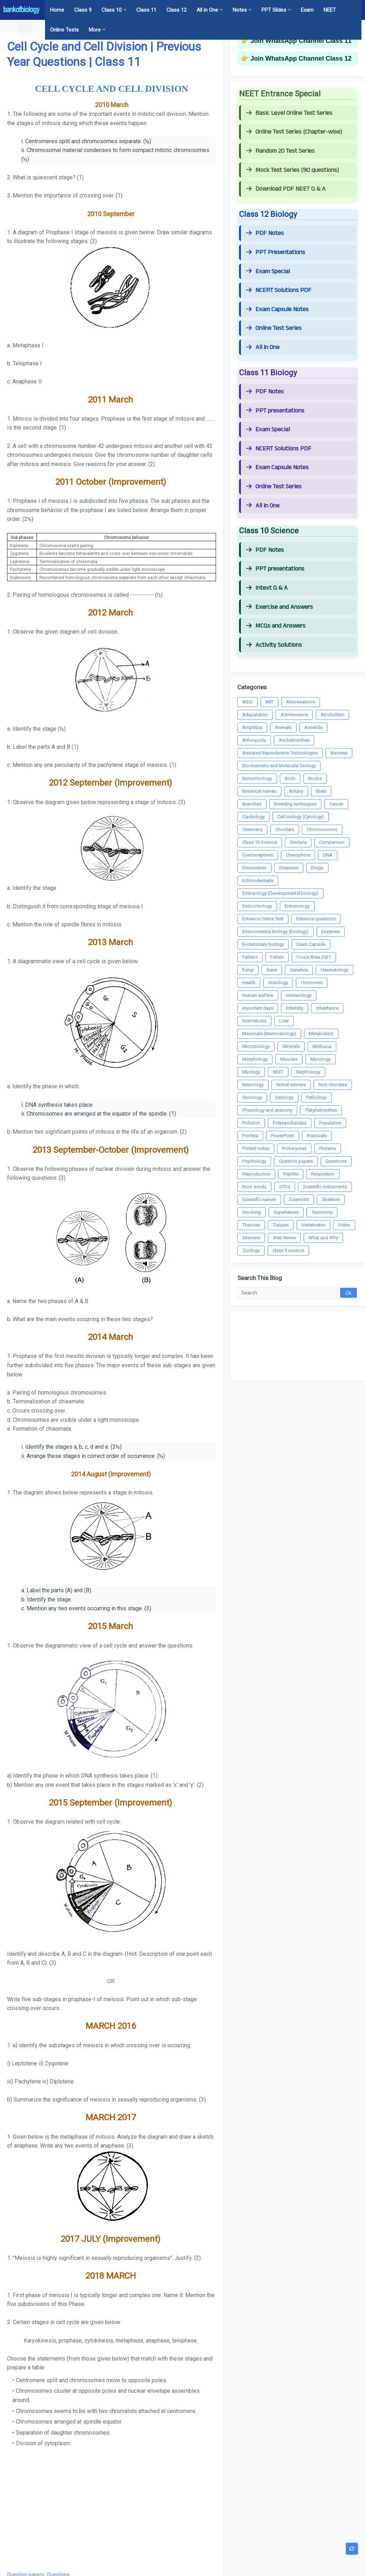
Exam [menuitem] (307, 10)
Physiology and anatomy (267, 1110)
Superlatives (286, 1212)
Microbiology (256, 1046)
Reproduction (256, 1174)
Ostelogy (284, 1097)
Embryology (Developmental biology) (280, 893)
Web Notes (284, 1237)
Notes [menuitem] (240, 10)
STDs (284, 1186)
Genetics (299, 969)
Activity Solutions (274, 645)
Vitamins (251, 1237)
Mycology (320, 1059)
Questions (336, 1161)
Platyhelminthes (321, 1110)
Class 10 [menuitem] (111, 10)
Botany (296, 791)
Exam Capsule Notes (277, 309)
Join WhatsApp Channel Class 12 (301, 58)
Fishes (277, 957)
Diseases (288, 867)
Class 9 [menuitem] (83, 10)
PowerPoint (282, 1135)
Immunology (298, 995)
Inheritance (327, 1008)
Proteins (327, 1148)
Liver (284, 1020)
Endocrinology (257, 906)
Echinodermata (257, 880)
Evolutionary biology (263, 944)
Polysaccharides (289, 1123)
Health (248, 982)
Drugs (317, 867)
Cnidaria (298, 842)
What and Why (323, 1237)
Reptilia (290, 1174)
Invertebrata (254, 1020)
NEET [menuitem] (329, 10)
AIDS (247, 702)
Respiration (322, 1174)
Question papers (296, 1161)
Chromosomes (322, 829)
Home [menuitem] (57, 10)
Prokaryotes (294, 1148)
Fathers (250, 957)
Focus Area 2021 (314, 957)
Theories (251, 1225)
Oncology (252, 1097)
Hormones (311, 982)
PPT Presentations (275, 252)
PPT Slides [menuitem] (273, 10)
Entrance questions (316, 918)
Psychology (254, 1161)
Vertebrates (313, 1225)
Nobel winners (291, 1084)
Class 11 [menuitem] (146, 10)
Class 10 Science (259, 842)
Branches (251, 804)
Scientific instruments (325, 1186)
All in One (263, 347)
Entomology (297, 906)
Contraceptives (257, 855)
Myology (251, 1071)
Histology (278, 982)
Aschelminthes (294, 740)
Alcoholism (332, 714)
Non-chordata (333, 1084)
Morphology (254, 1059)
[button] (11, 29)
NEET (278, 1071)
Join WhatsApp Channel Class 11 (301, 40)
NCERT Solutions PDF (278, 290)
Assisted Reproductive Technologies (280, 753)
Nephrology (308, 1071)
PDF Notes (265, 233)
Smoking (251, 1212)
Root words (254, 1186)
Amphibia (252, 727)
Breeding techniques (295, 804)
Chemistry (252, 829)
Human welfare (257, 995)
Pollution (251, 1123)
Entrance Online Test (262, 918)
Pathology (316, 1097)
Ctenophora (298, 855)
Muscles (289, 1059)
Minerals (291, 1046)
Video (344, 1225)
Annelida (313, 727)
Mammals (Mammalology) (269, 1033)
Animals (283, 727)
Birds (290, 778)
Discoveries (254, 867)
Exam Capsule (311, 944)
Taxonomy (321, 1212)
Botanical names (259, 791)
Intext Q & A (267, 587)
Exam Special (268, 271)
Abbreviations (300, 702)
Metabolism (321, 1033)
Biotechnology (257, 778)
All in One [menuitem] (207, 10)
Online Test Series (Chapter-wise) (294, 131)
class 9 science (288, 1250)
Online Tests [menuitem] (64, 30)
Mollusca (322, 1046)
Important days (257, 1008)
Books (315, 778)
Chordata (284, 829)
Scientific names (259, 1199)
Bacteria (339, 753)
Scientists (299, 1199)
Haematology (334, 969)
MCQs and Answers (275, 625)
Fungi (248, 969)
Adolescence (294, 714)
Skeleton (331, 1199)
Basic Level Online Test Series (289, 113)
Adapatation (255, 714)
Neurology (253, 1084)
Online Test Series (274, 328)
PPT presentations (275, 410)
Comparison (331, 842)
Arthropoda (254, 740)
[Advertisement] (111, 2508)
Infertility (294, 1008)
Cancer (336, 804)
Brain (321, 791)
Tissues (281, 1225)
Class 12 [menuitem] (176, 10)
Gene (271, 969)
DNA (327, 855)
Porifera (250, 1135)
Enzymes (330, 931)
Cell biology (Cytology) (300, 816)
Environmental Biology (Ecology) (275, 931)
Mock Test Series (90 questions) (292, 170)
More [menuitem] (95, 30)
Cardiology (253, 816)
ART (269, 702)
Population (330, 1123)
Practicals (317, 1135)
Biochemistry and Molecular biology (279, 765)
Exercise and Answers (279, 607)
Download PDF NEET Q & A (286, 188)
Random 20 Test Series (280, 151)
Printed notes (255, 1148)
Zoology (251, 1250)
